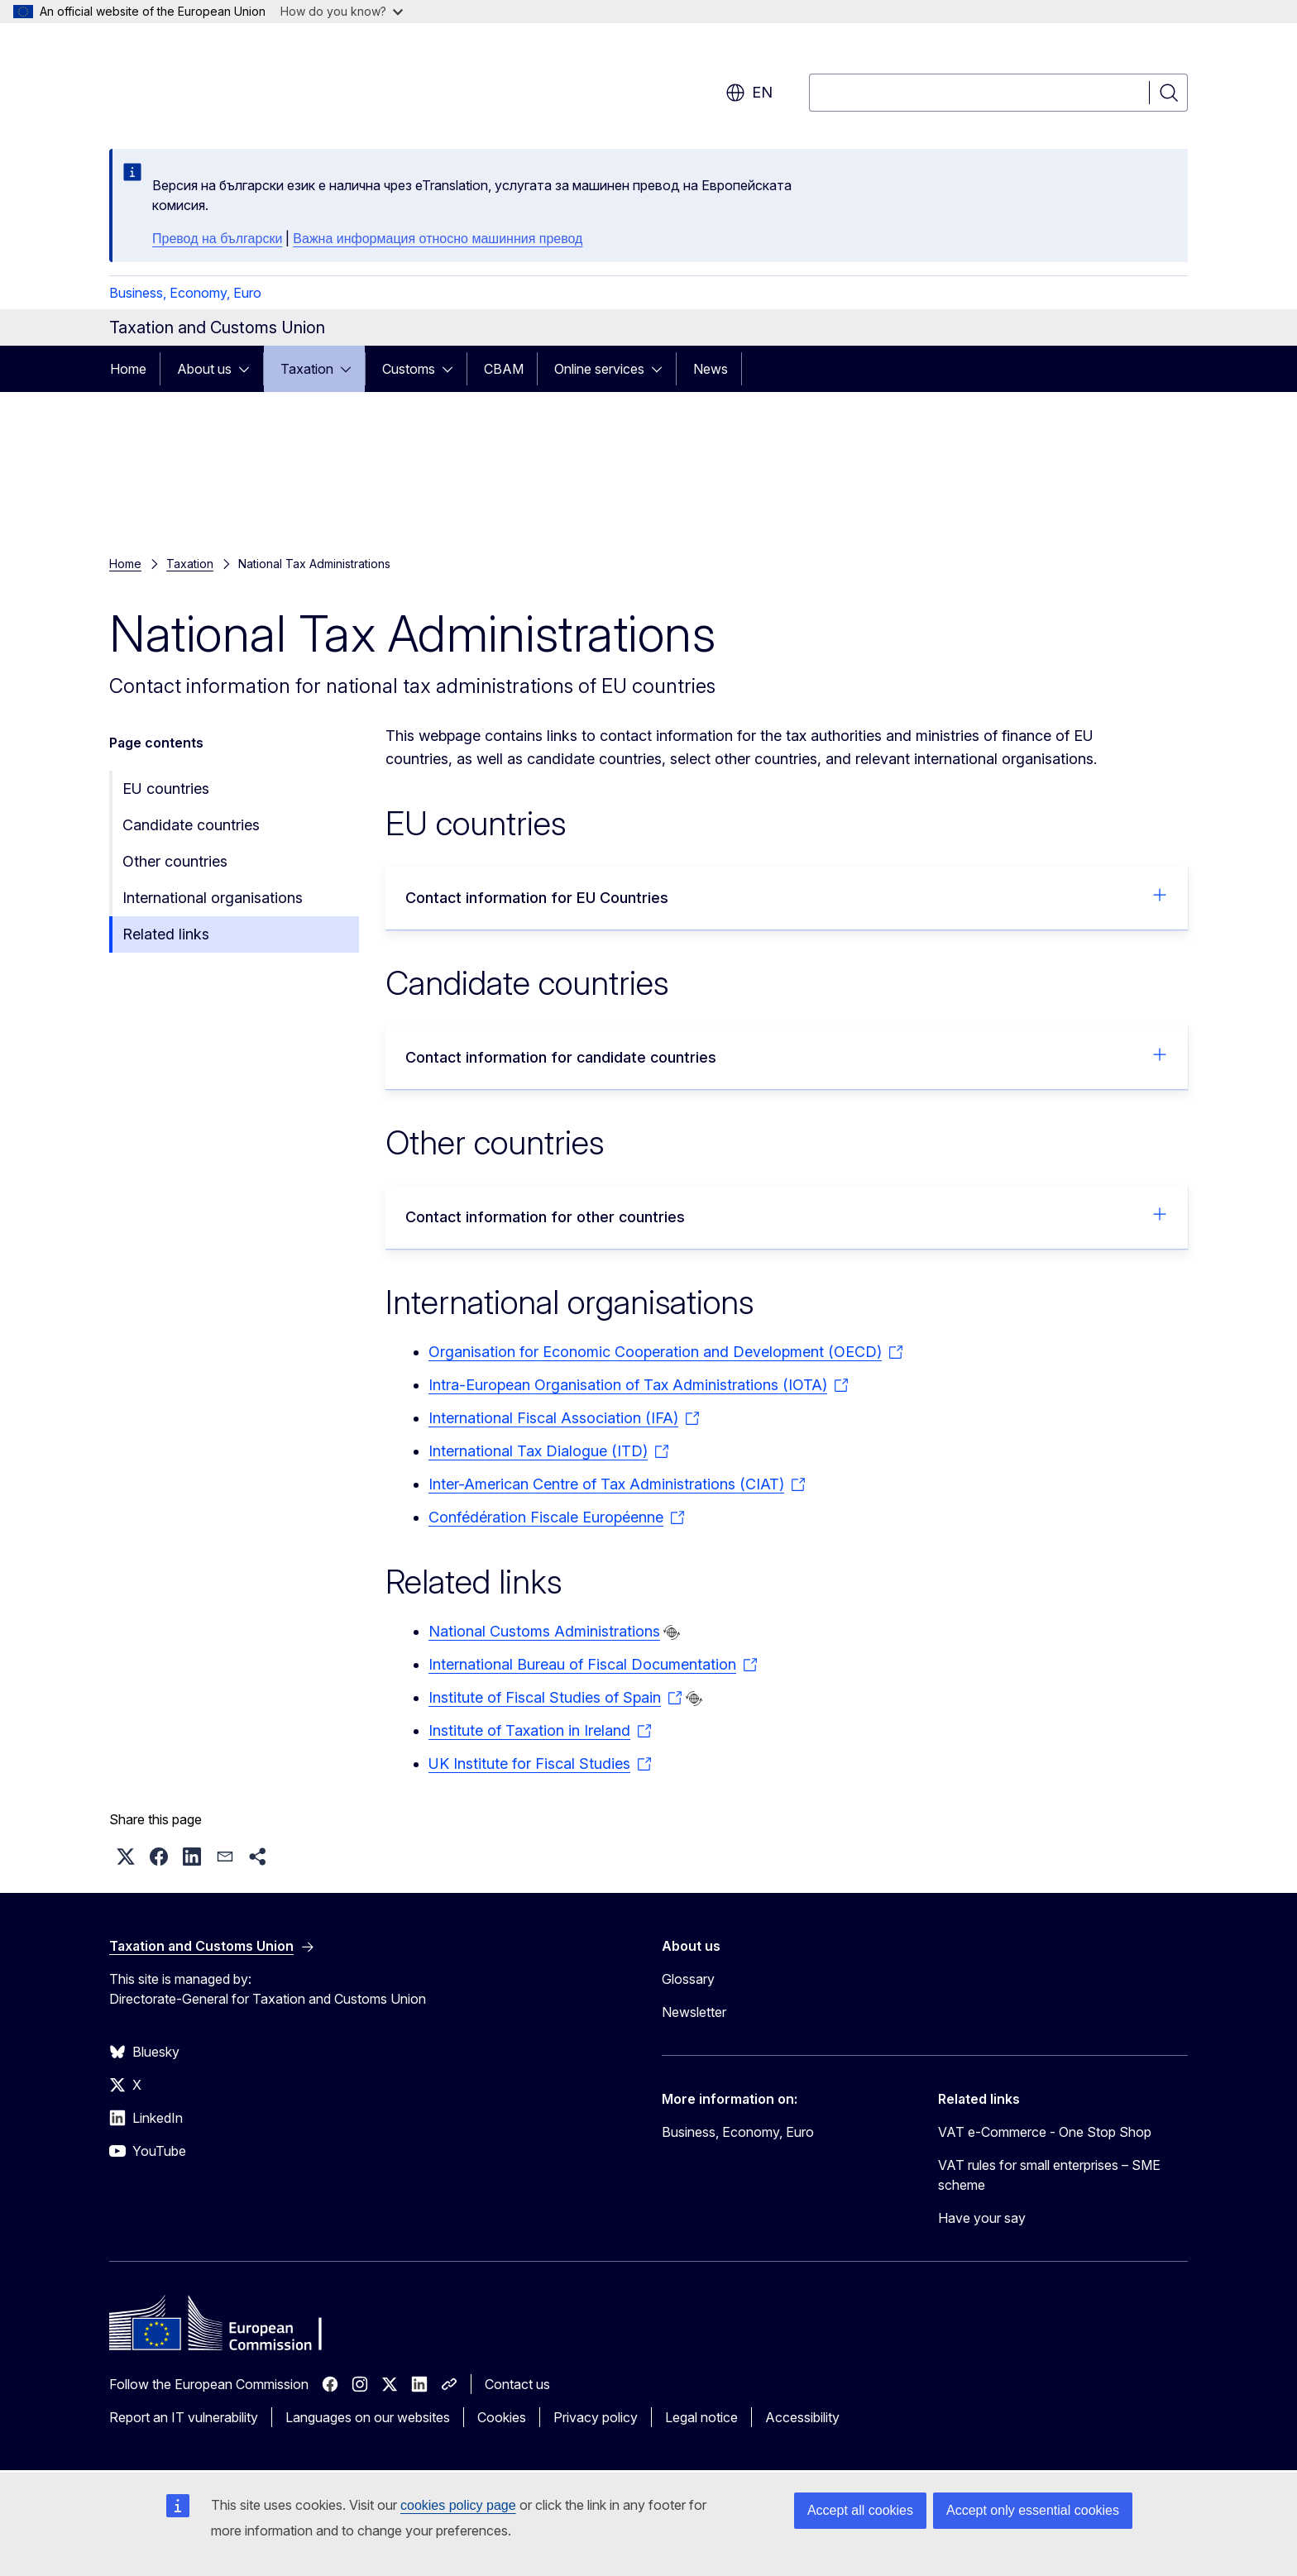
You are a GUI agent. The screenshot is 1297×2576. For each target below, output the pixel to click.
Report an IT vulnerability (183, 2417)
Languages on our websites (367, 2417)
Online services (599, 369)
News (710, 369)
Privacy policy (595, 2417)
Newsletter (694, 2012)
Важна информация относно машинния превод (437, 239)
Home (128, 369)
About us (204, 369)
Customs (408, 369)
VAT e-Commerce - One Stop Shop (1044, 2132)
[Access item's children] (249, 369)
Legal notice (701, 2417)
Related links (165, 934)
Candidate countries (191, 825)
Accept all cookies (860, 2510)
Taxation (306, 369)
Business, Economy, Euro (185, 292)
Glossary (688, 1979)
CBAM (504, 369)
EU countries (165, 788)
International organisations (212, 897)
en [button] (749, 93)
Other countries (174, 861)
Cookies (501, 2417)
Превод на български (217, 239)
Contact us (517, 2384)
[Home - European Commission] (242, 83)
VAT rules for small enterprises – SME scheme (1049, 2175)
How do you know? (341, 11)
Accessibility (802, 2417)
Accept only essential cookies (1032, 2510)
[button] (125, 1856)
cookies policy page (458, 2505)
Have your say (982, 2218)
